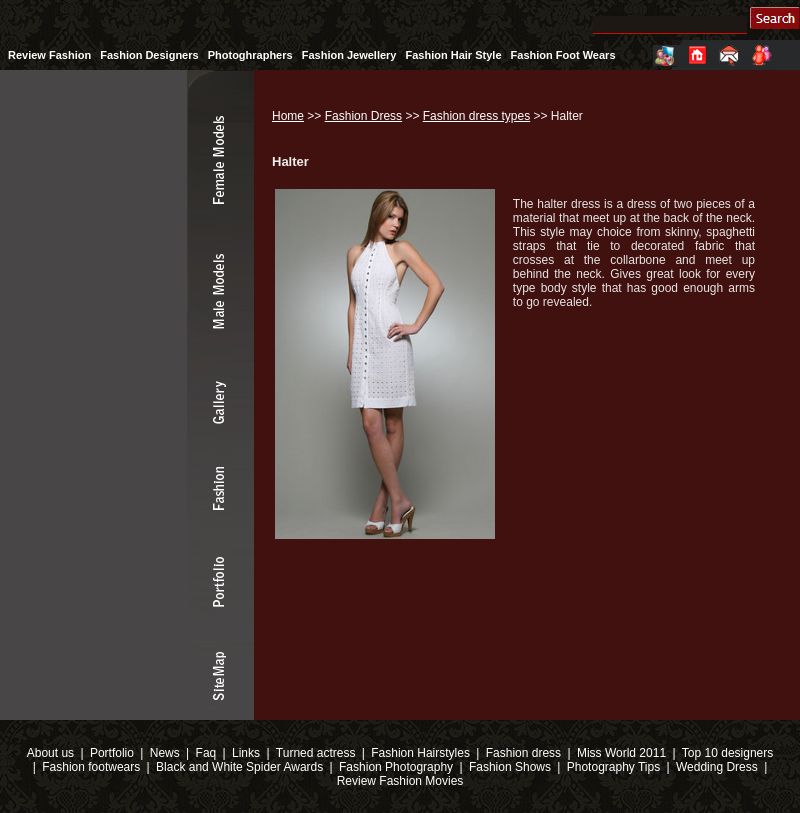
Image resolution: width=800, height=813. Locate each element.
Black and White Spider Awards (238, 767)
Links (246, 753)
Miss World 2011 (621, 753)
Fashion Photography (394, 767)
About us (50, 753)
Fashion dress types (476, 116)
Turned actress (316, 753)
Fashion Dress (363, 116)
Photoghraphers (250, 55)
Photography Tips (613, 767)
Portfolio (112, 753)
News (165, 753)
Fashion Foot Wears (563, 55)
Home (288, 116)
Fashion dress (523, 753)
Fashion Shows (510, 767)
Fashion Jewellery (349, 55)
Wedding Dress (717, 767)
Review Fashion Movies (400, 781)
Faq (206, 753)
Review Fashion (49, 55)
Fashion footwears (89, 767)
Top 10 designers (727, 753)
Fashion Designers (149, 55)
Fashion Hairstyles (420, 753)
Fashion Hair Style (454, 55)
